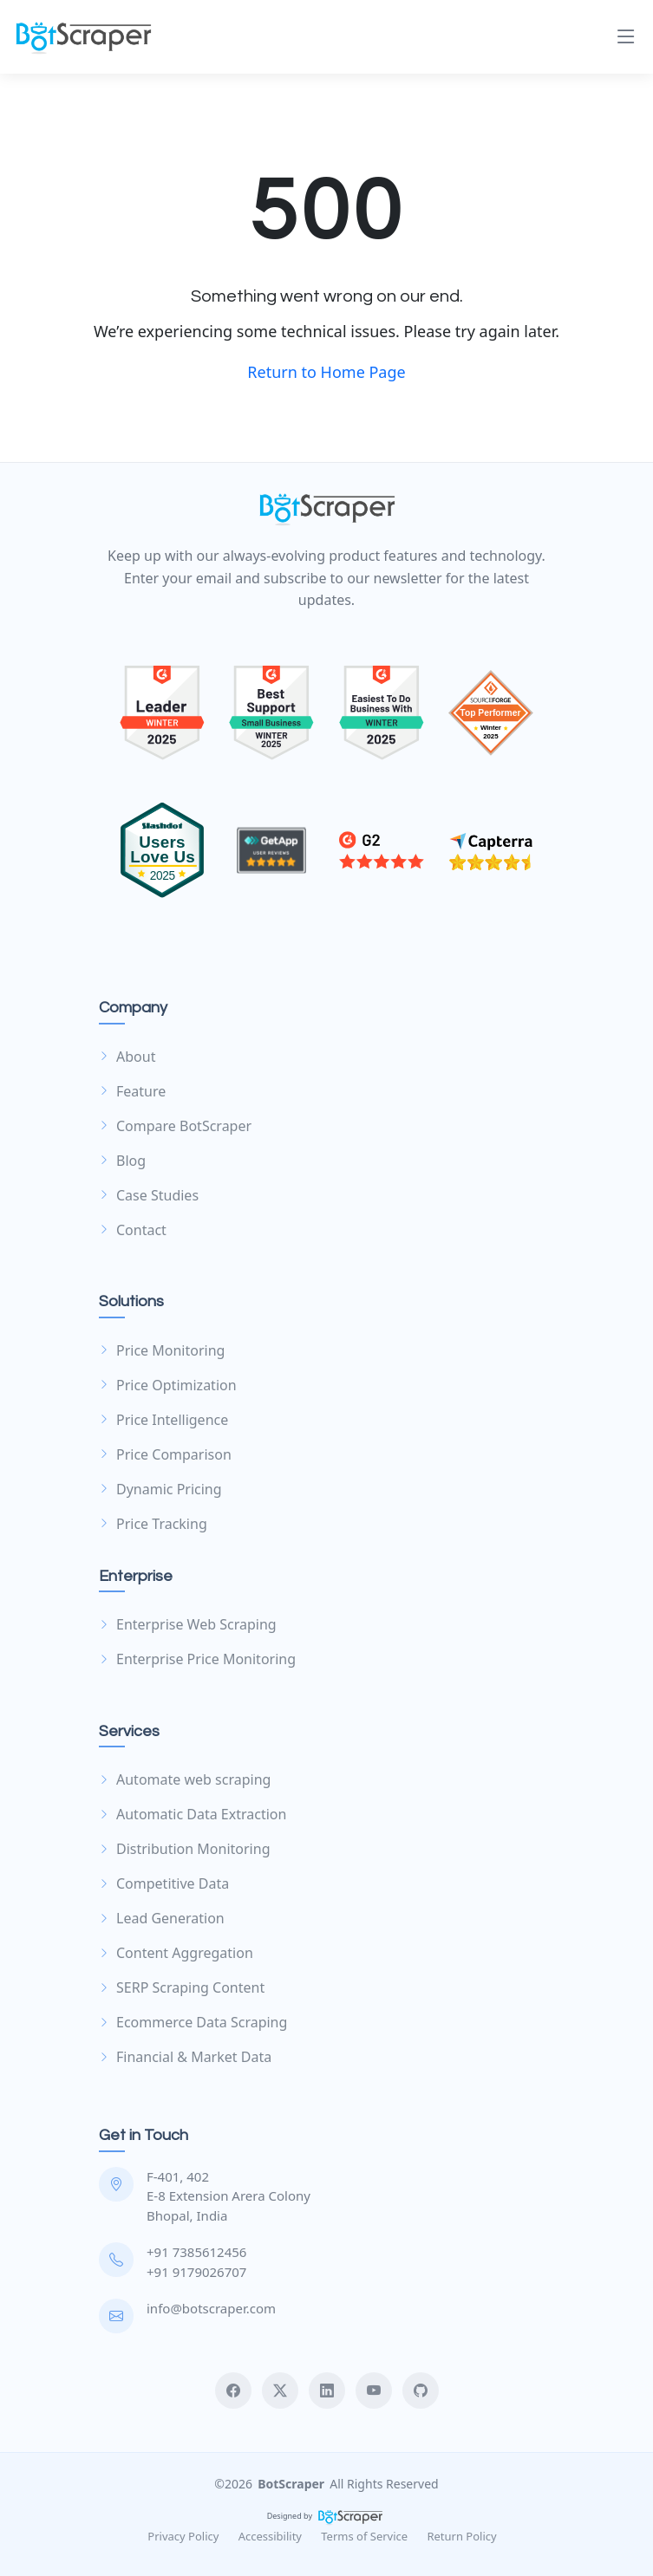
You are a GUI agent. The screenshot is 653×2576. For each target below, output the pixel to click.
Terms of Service (364, 2536)
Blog (122, 1160)
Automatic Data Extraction (192, 1814)
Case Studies (149, 1195)
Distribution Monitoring (184, 1848)
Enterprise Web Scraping (188, 1624)
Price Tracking (153, 1523)
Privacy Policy (183, 2536)
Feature (132, 1091)
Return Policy (461, 2536)
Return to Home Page (326, 371)
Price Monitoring (162, 1350)
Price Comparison (165, 1454)
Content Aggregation (176, 1952)
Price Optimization (168, 1385)
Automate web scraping (185, 1779)
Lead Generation (162, 1918)
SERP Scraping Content (181, 1987)
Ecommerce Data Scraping (193, 2022)
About (127, 1056)
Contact (133, 1229)
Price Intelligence (163, 1419)
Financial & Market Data (185, 2056)
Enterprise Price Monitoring (197, 1659)
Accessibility (270, 2536)
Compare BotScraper (175, 1125)
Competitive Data (164, 1883)
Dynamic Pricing (160, 1489)
